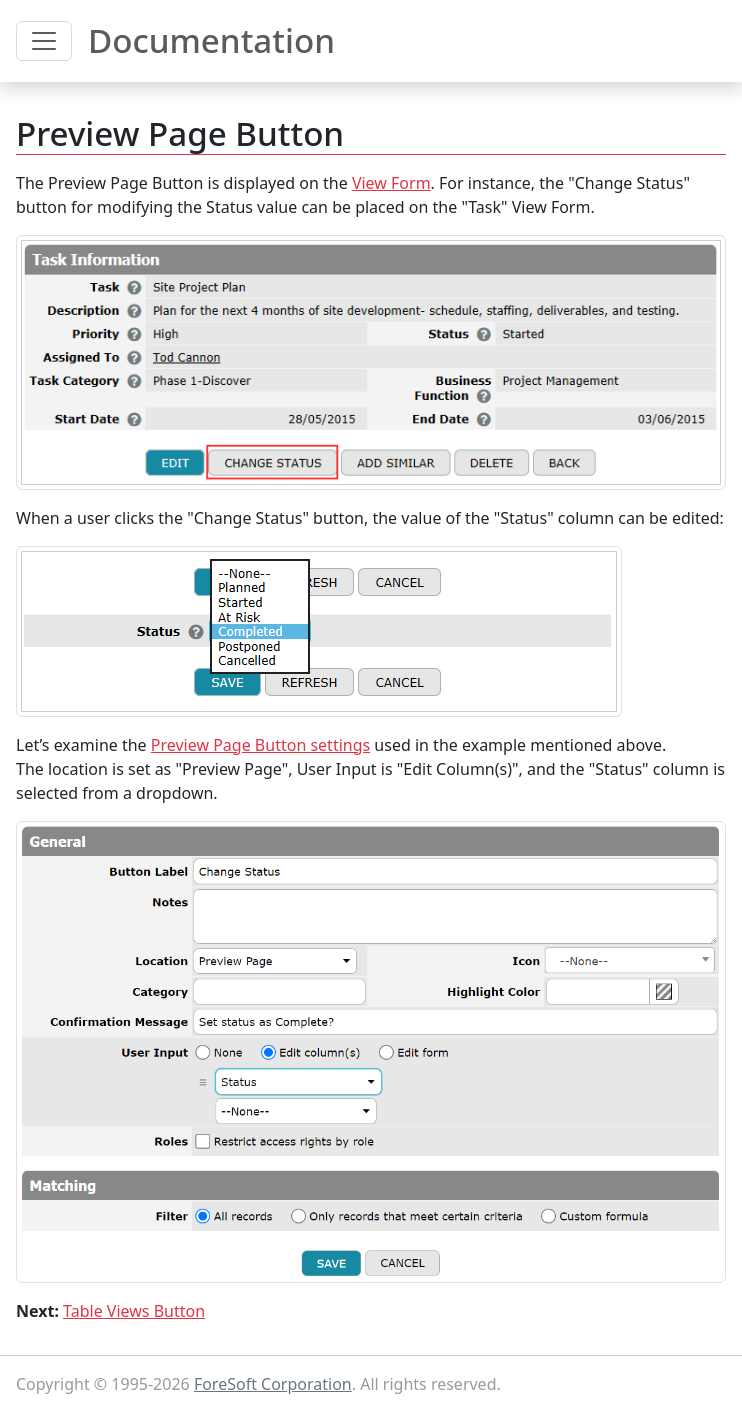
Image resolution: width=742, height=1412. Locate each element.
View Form (391, 183)
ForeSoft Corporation (273, 1384)
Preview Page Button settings (260, 745)
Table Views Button (134, 1311)
